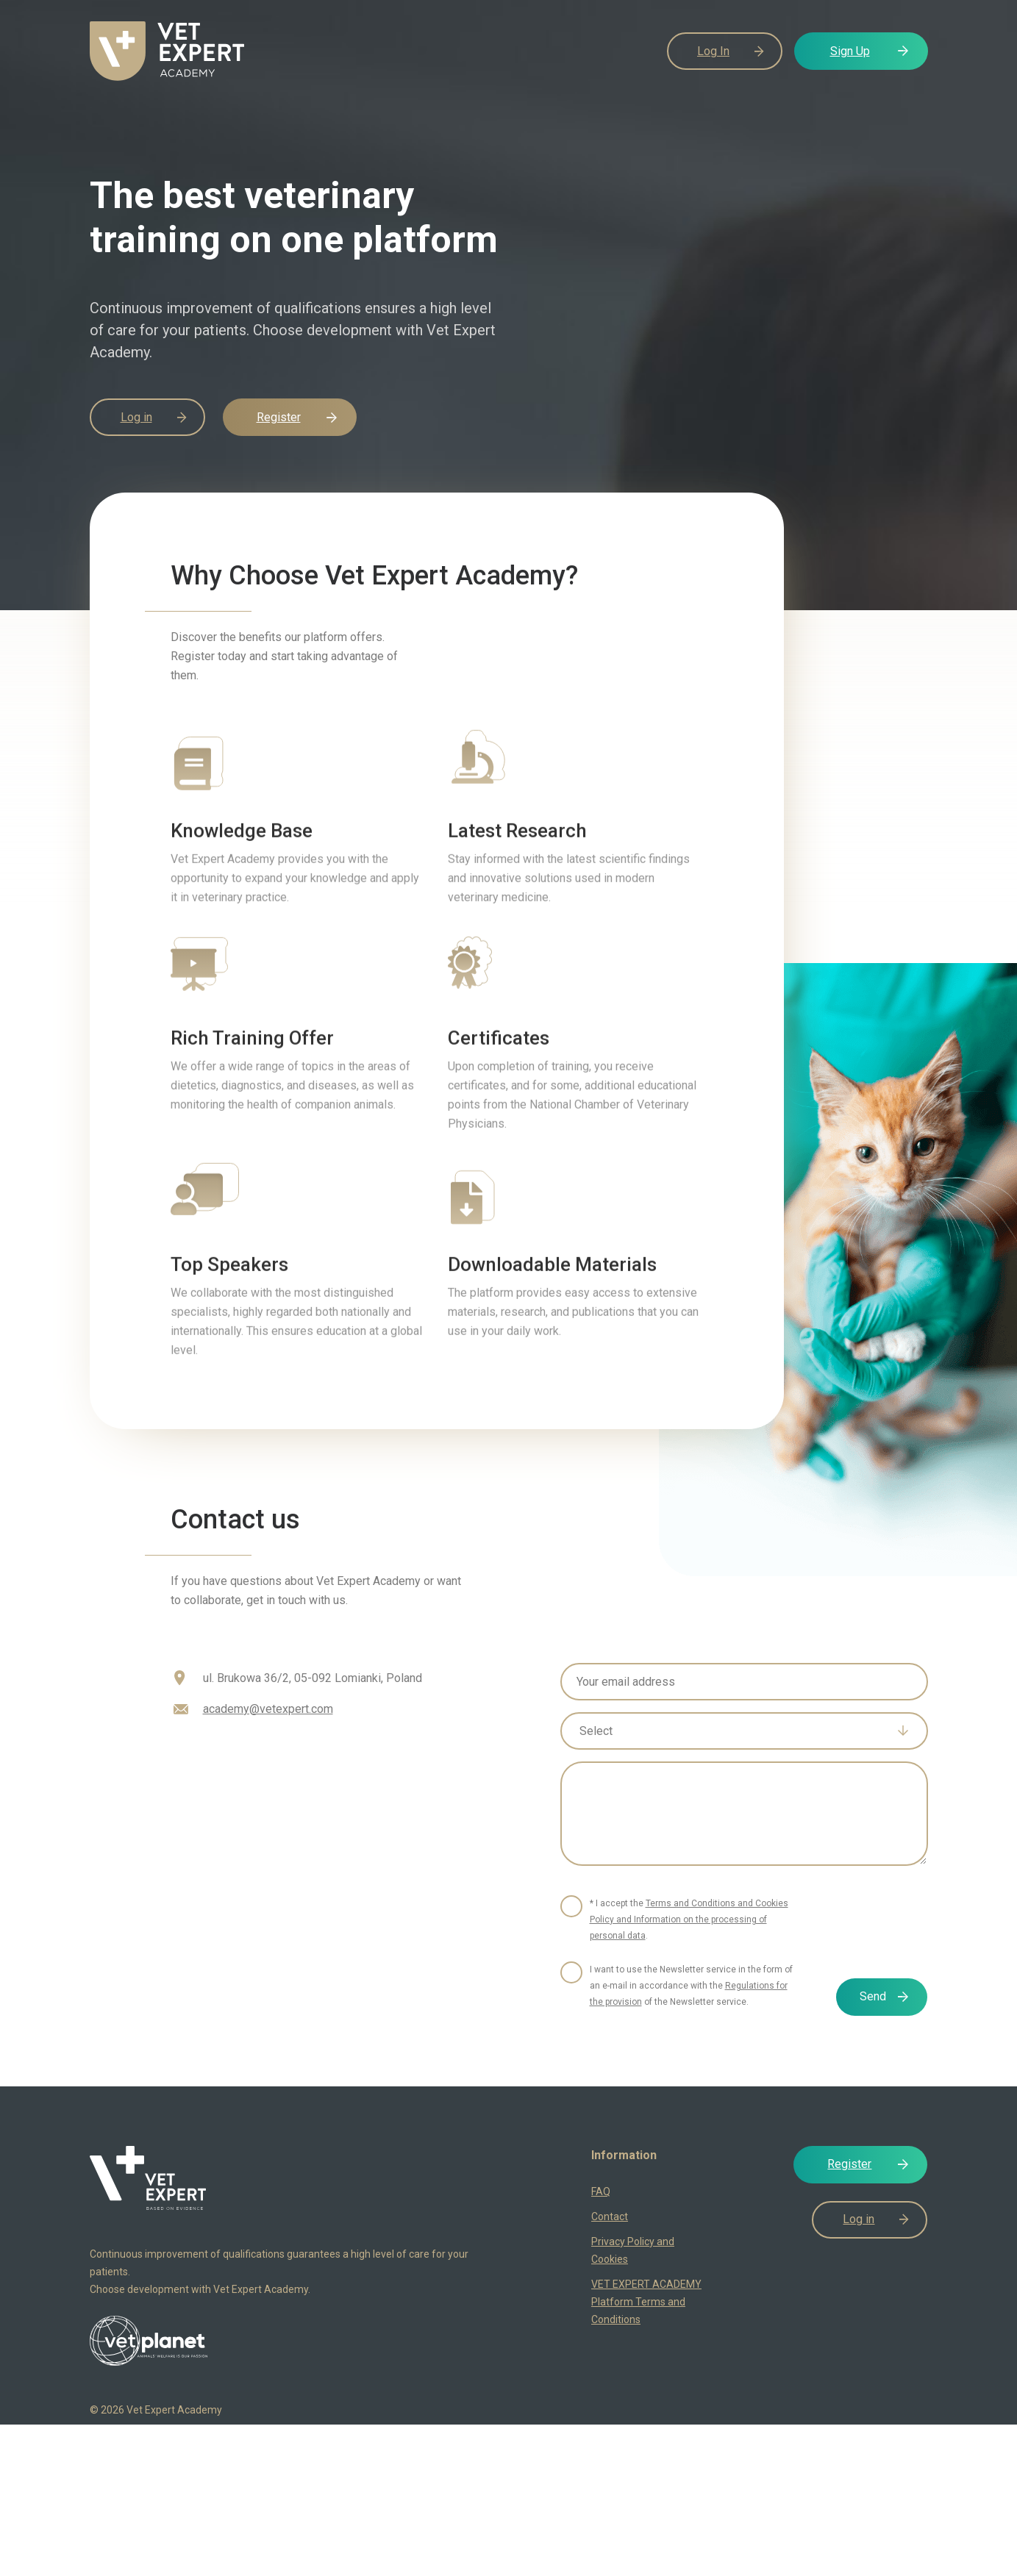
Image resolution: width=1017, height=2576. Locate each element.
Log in (136, 417)
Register (279, 417)
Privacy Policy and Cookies (632, 2250)
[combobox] (744, 1731)
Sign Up (850, 51)
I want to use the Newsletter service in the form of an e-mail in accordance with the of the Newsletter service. (691, 1985)
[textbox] (733, 1731)
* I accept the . (689, 1919)
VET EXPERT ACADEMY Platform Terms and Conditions (646, 2301)
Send (873, 1996)
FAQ (600, 2191)
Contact (609, 2216)
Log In (713, 51)
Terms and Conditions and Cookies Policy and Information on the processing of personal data (689, 1919)
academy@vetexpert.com (268, 1709)
